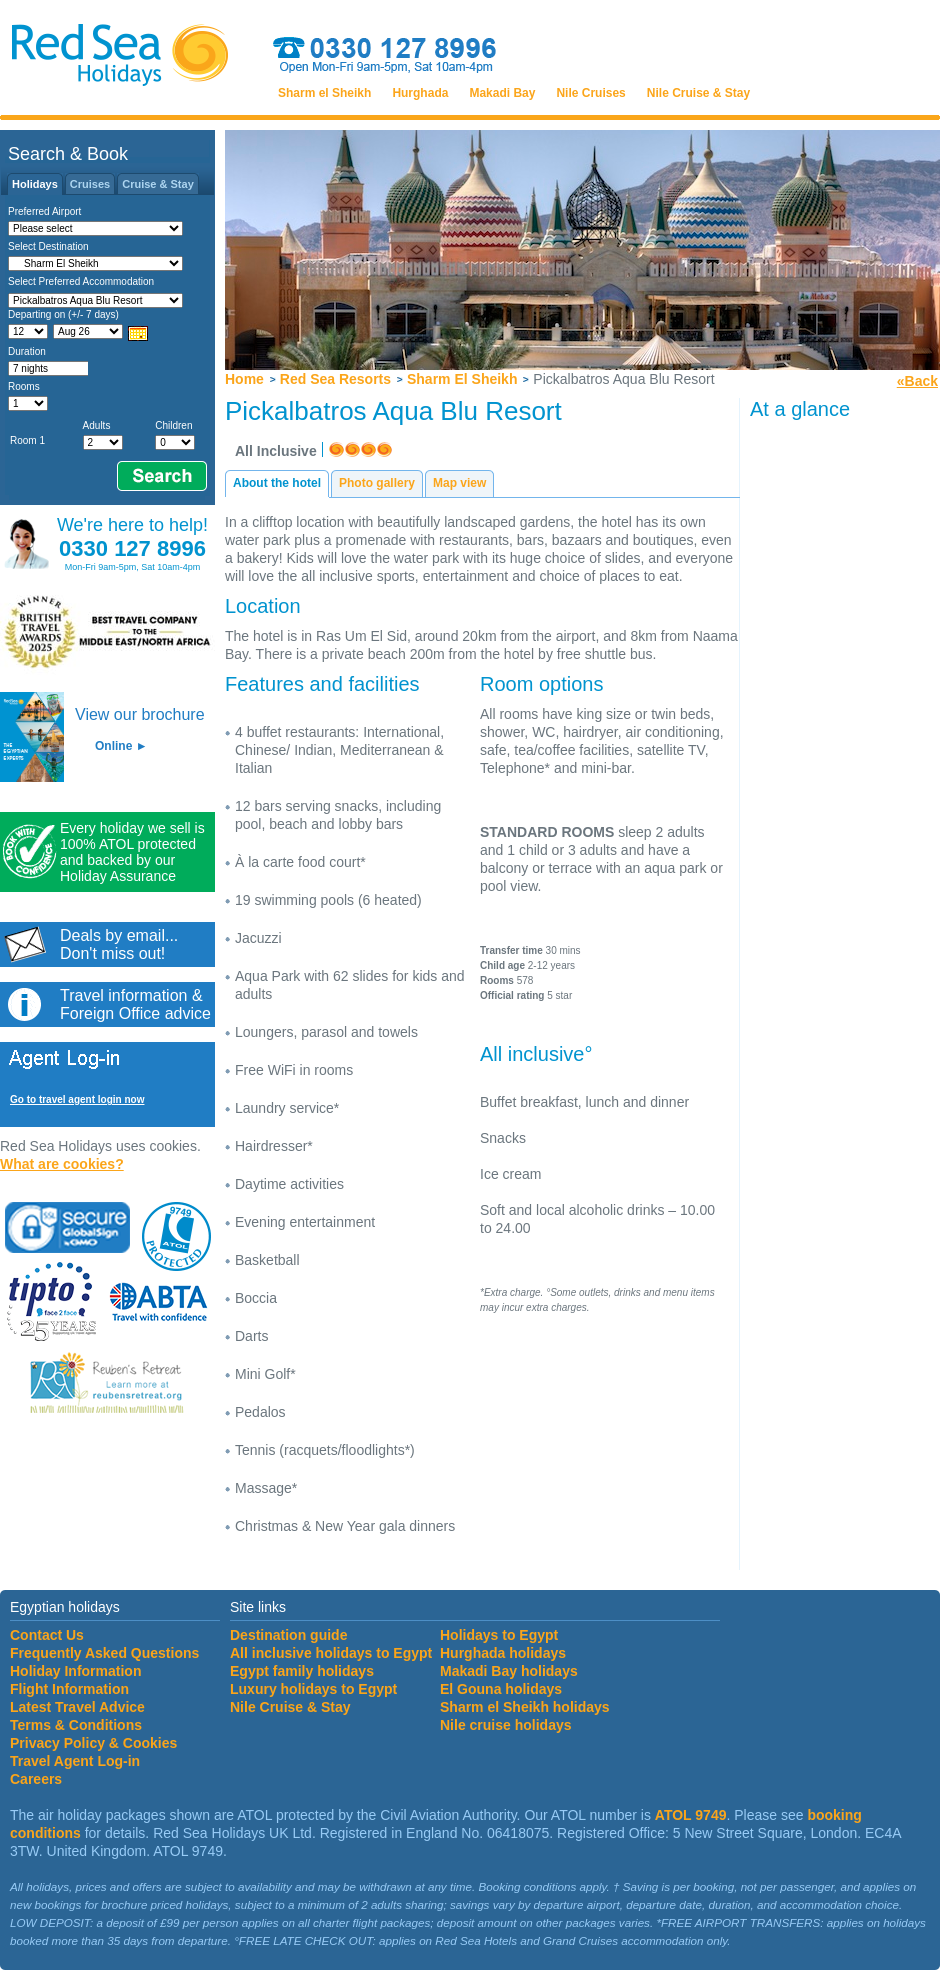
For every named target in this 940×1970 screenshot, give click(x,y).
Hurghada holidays (503, 1653)
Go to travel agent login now (77, 1099)
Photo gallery (377, 483)
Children (173, 425)
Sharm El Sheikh (462, 379)
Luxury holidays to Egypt (313, 1689)
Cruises (90, 184)
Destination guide (288, 1635)
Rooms (24, 386)
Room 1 (27, 440)
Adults (97, 425)
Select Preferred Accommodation (81, 281)
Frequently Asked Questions (104, 1653)
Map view (459, 483)
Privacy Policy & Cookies (93, 1743)
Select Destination (48, 246)
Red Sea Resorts (335, 379)
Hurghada (420, 93)
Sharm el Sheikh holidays (525, 1707)
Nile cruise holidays (506, 1725)
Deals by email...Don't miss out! (119, 944)
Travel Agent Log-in (75, 1761)
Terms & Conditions (76, 1725)
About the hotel (277, 483)
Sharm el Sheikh (324, 93)
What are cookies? (62, 1164)
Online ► (121, 746)
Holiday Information (75, 1671)
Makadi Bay (502, 93)
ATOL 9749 (691, 1815)
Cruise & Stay (158, 184)
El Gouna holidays (501, 1689)
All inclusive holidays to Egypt (331, 1653)
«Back (917, 381)
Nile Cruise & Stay (698, 93)
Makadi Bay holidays (509, 1671)
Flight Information (69, 1689)
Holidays (35, 184)
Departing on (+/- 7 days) (63, 314)
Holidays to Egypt (499, 1635)
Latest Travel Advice (77, 1707)
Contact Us (47, 1635)
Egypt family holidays (302, 1671)
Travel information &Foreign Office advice (135, 1004)
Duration (27, 351)
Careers (36, 1779)
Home (244, 379)
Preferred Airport (44, 211)
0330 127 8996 (132, 548)
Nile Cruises (590, 93)
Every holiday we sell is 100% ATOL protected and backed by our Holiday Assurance (132, 852)
